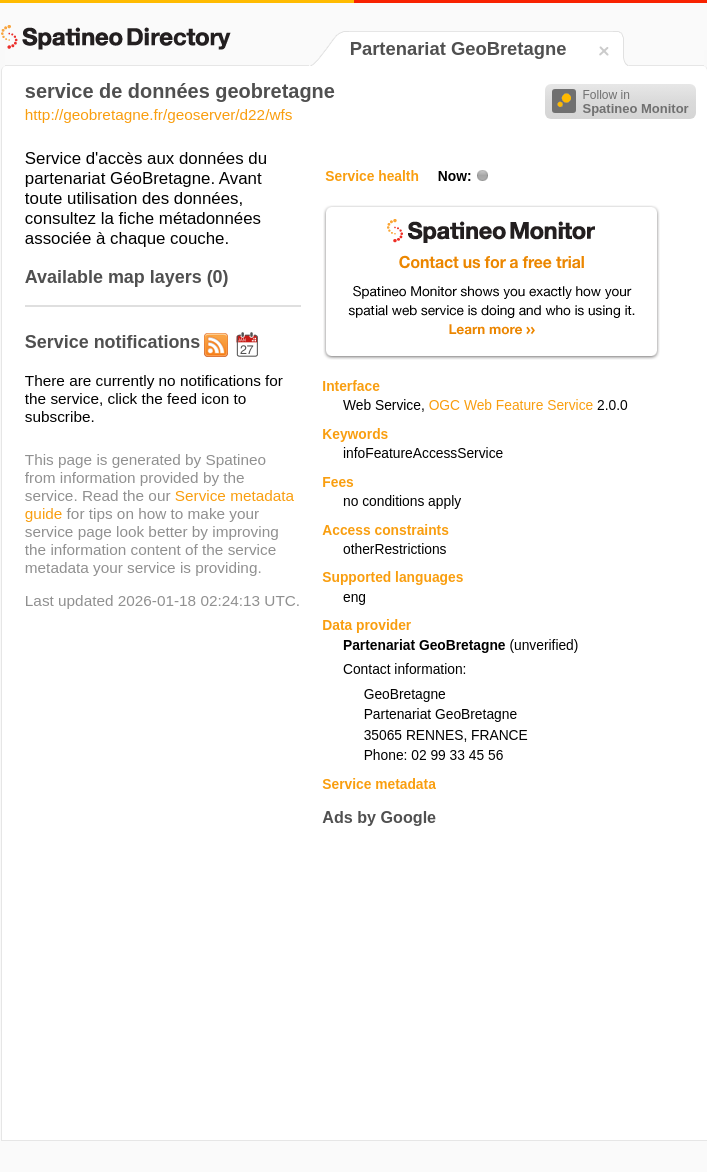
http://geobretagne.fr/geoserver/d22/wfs (159, 114)
